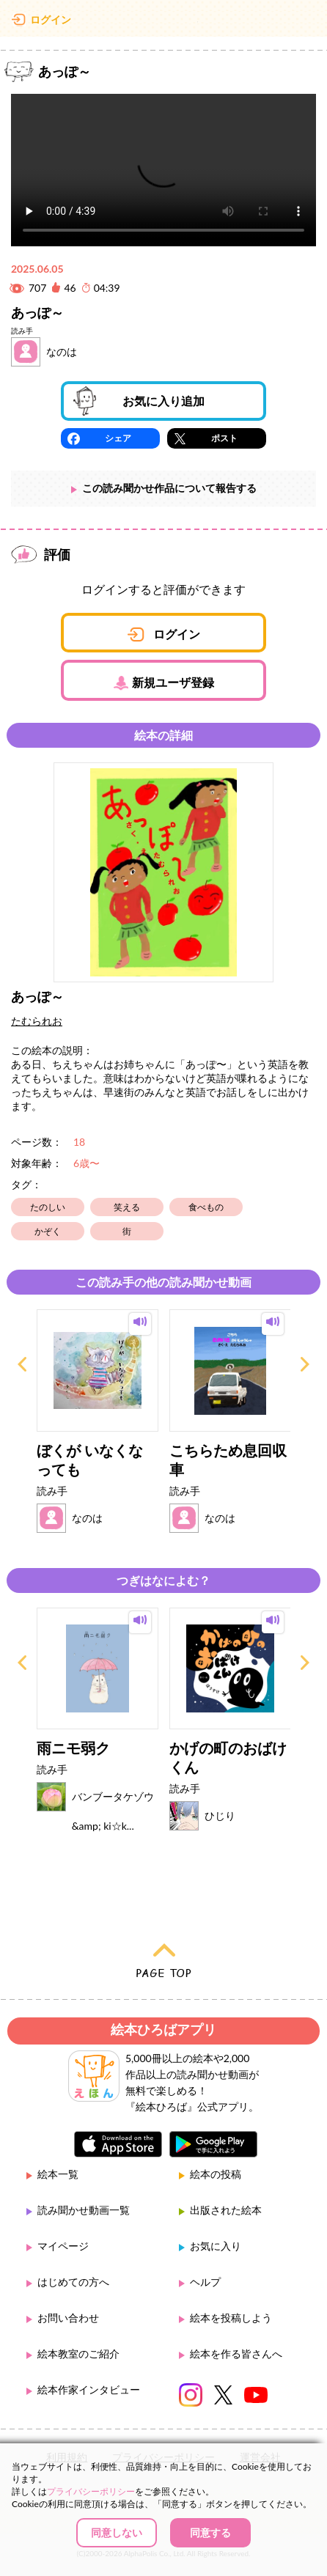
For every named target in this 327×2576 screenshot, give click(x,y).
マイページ (63, 2246)
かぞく (47, 1231)
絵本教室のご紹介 (78, 2353)
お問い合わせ (68, 2317)
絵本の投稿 (215, 2174)
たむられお (36, 1021)
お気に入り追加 (163, 401)
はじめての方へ (73, 2281)
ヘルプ (205, 2281)
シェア (118, 438)
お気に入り (215, 2246)
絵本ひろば (163, 22)
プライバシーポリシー (91, 2491)
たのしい (47, 1206)
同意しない (116, 2532)
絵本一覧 (57, 2174)
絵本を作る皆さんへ (236, 2353)
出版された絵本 (226, 2210)
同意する (210, 2532)
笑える (127, 1206)
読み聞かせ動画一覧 (83, 2210)
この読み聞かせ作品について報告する (169, 488)
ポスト (224, 438)
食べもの (206, 1206)
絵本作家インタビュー (88, 2389)
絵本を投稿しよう (231, 2317)
